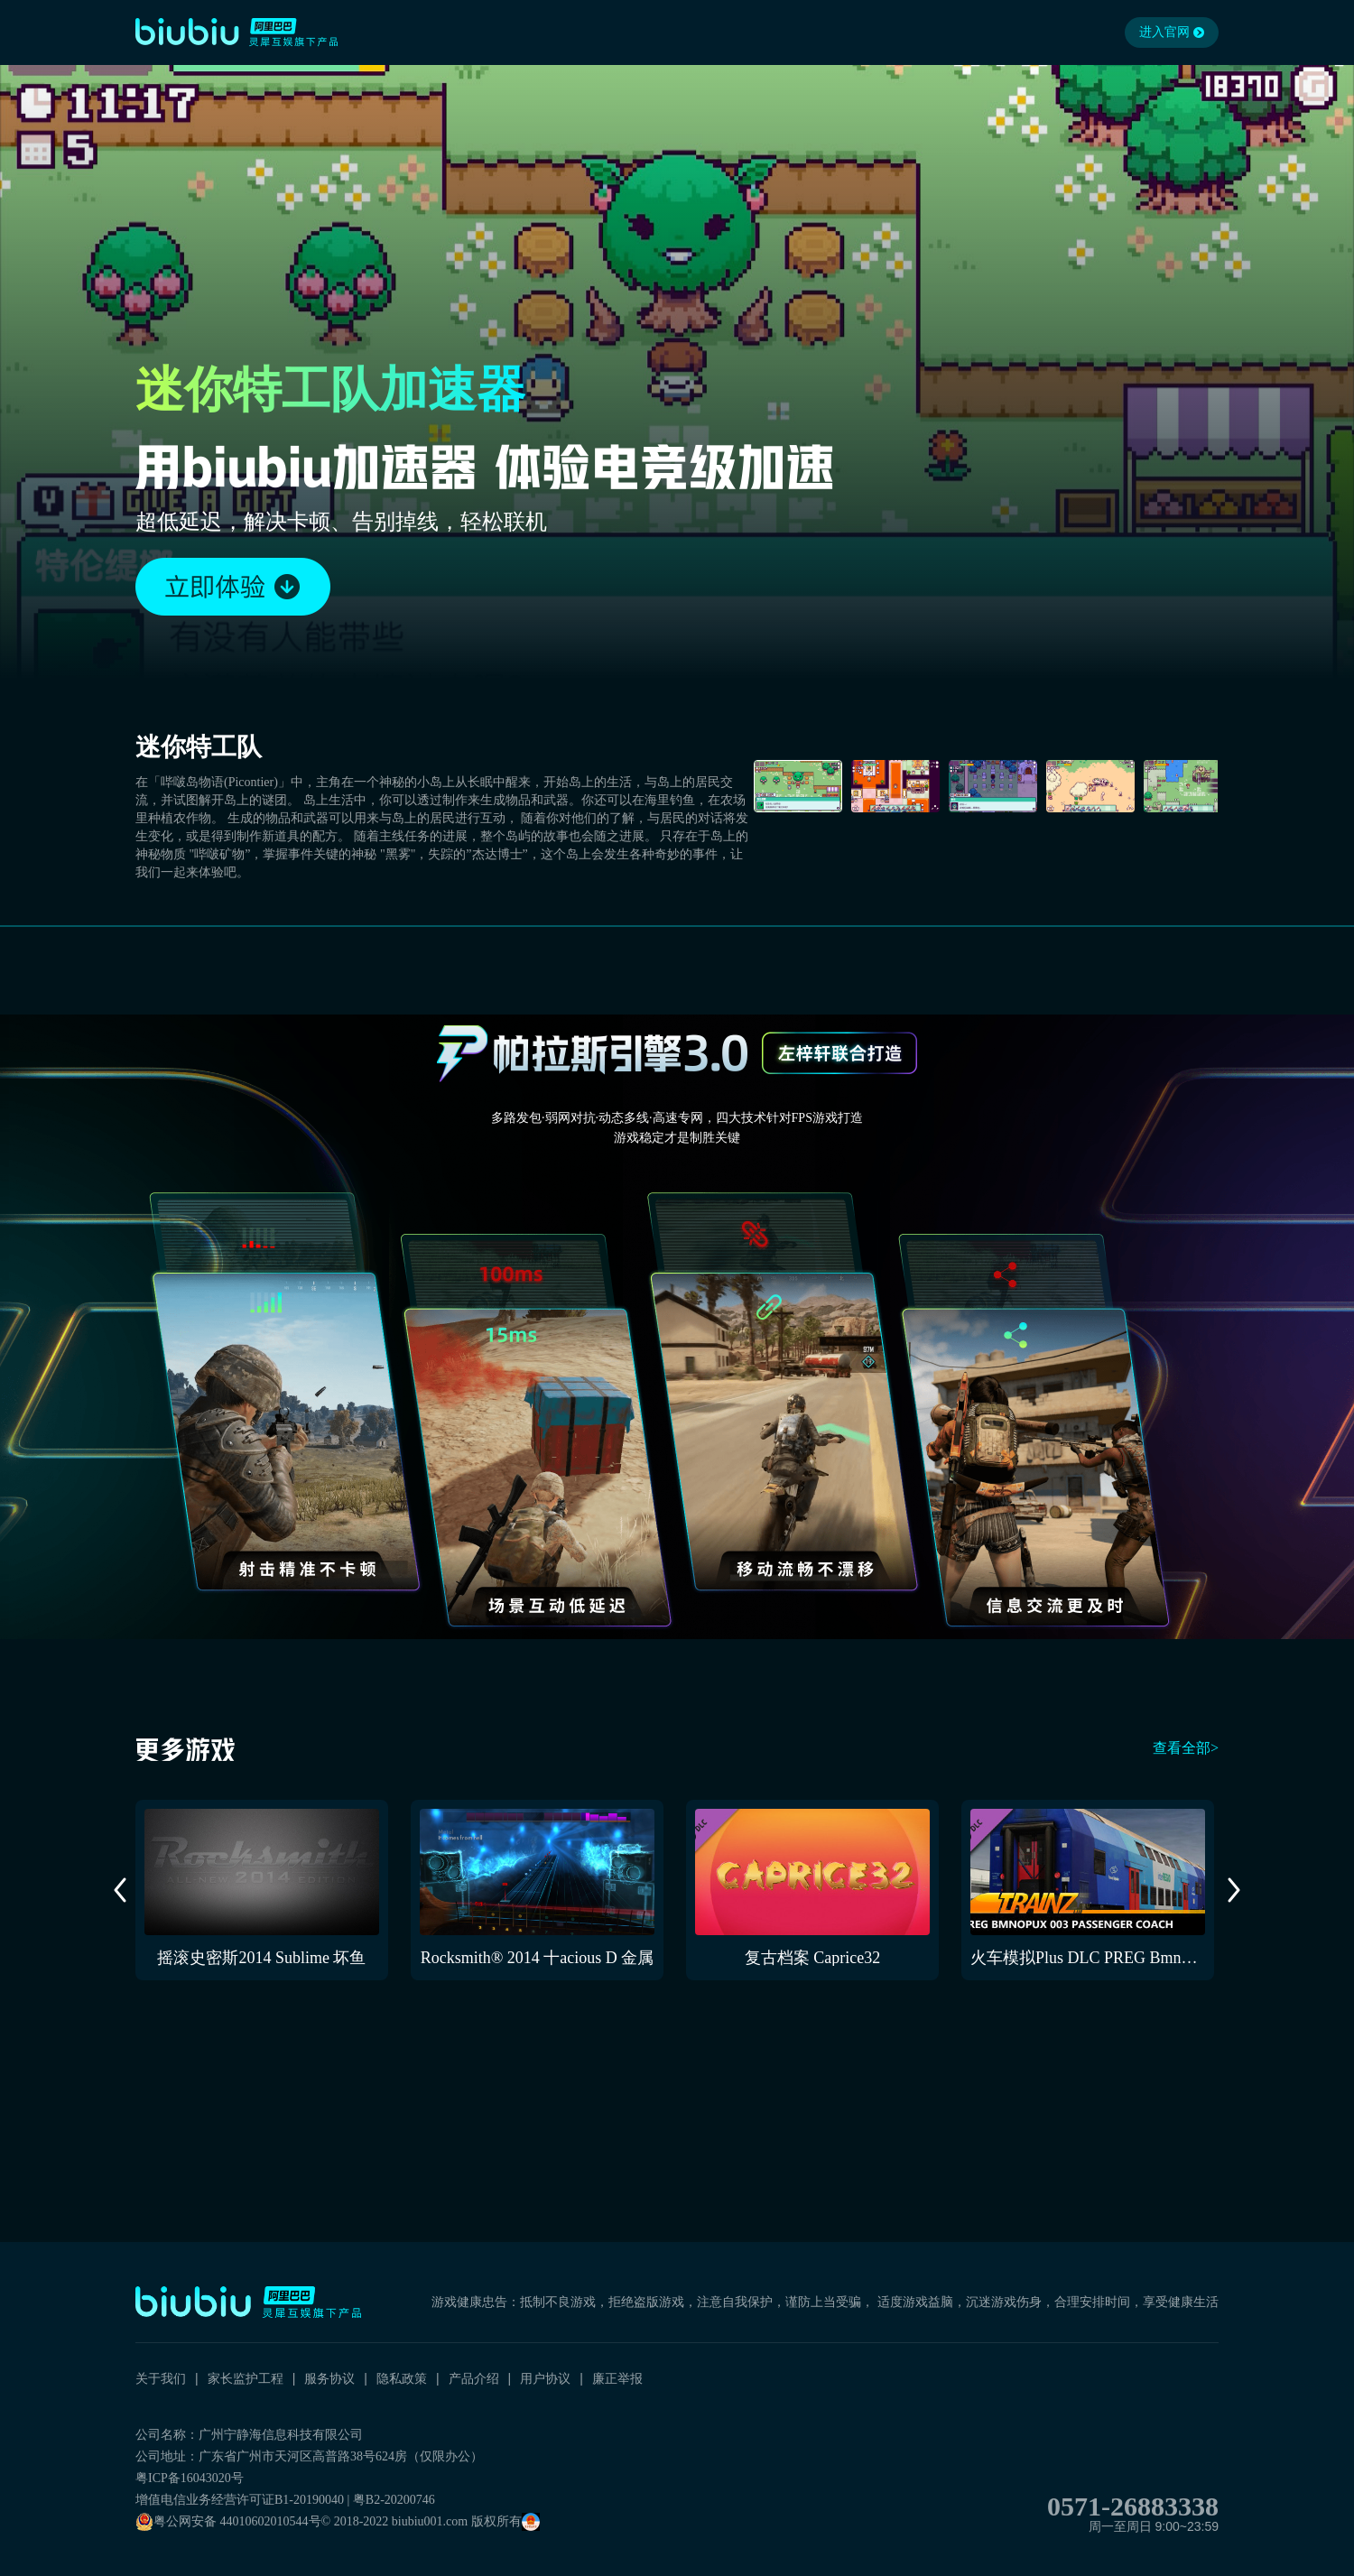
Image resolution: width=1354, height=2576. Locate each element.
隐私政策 (401, 2378)
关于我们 (160, 2378)
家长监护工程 (245, 2378)
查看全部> (1186, 1748)
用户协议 (545, 2378)
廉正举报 (617, 2378)
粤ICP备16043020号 (189, 2478)
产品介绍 (474, 2378)
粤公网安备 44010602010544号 (228, 2522)
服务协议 (329, 2378)
